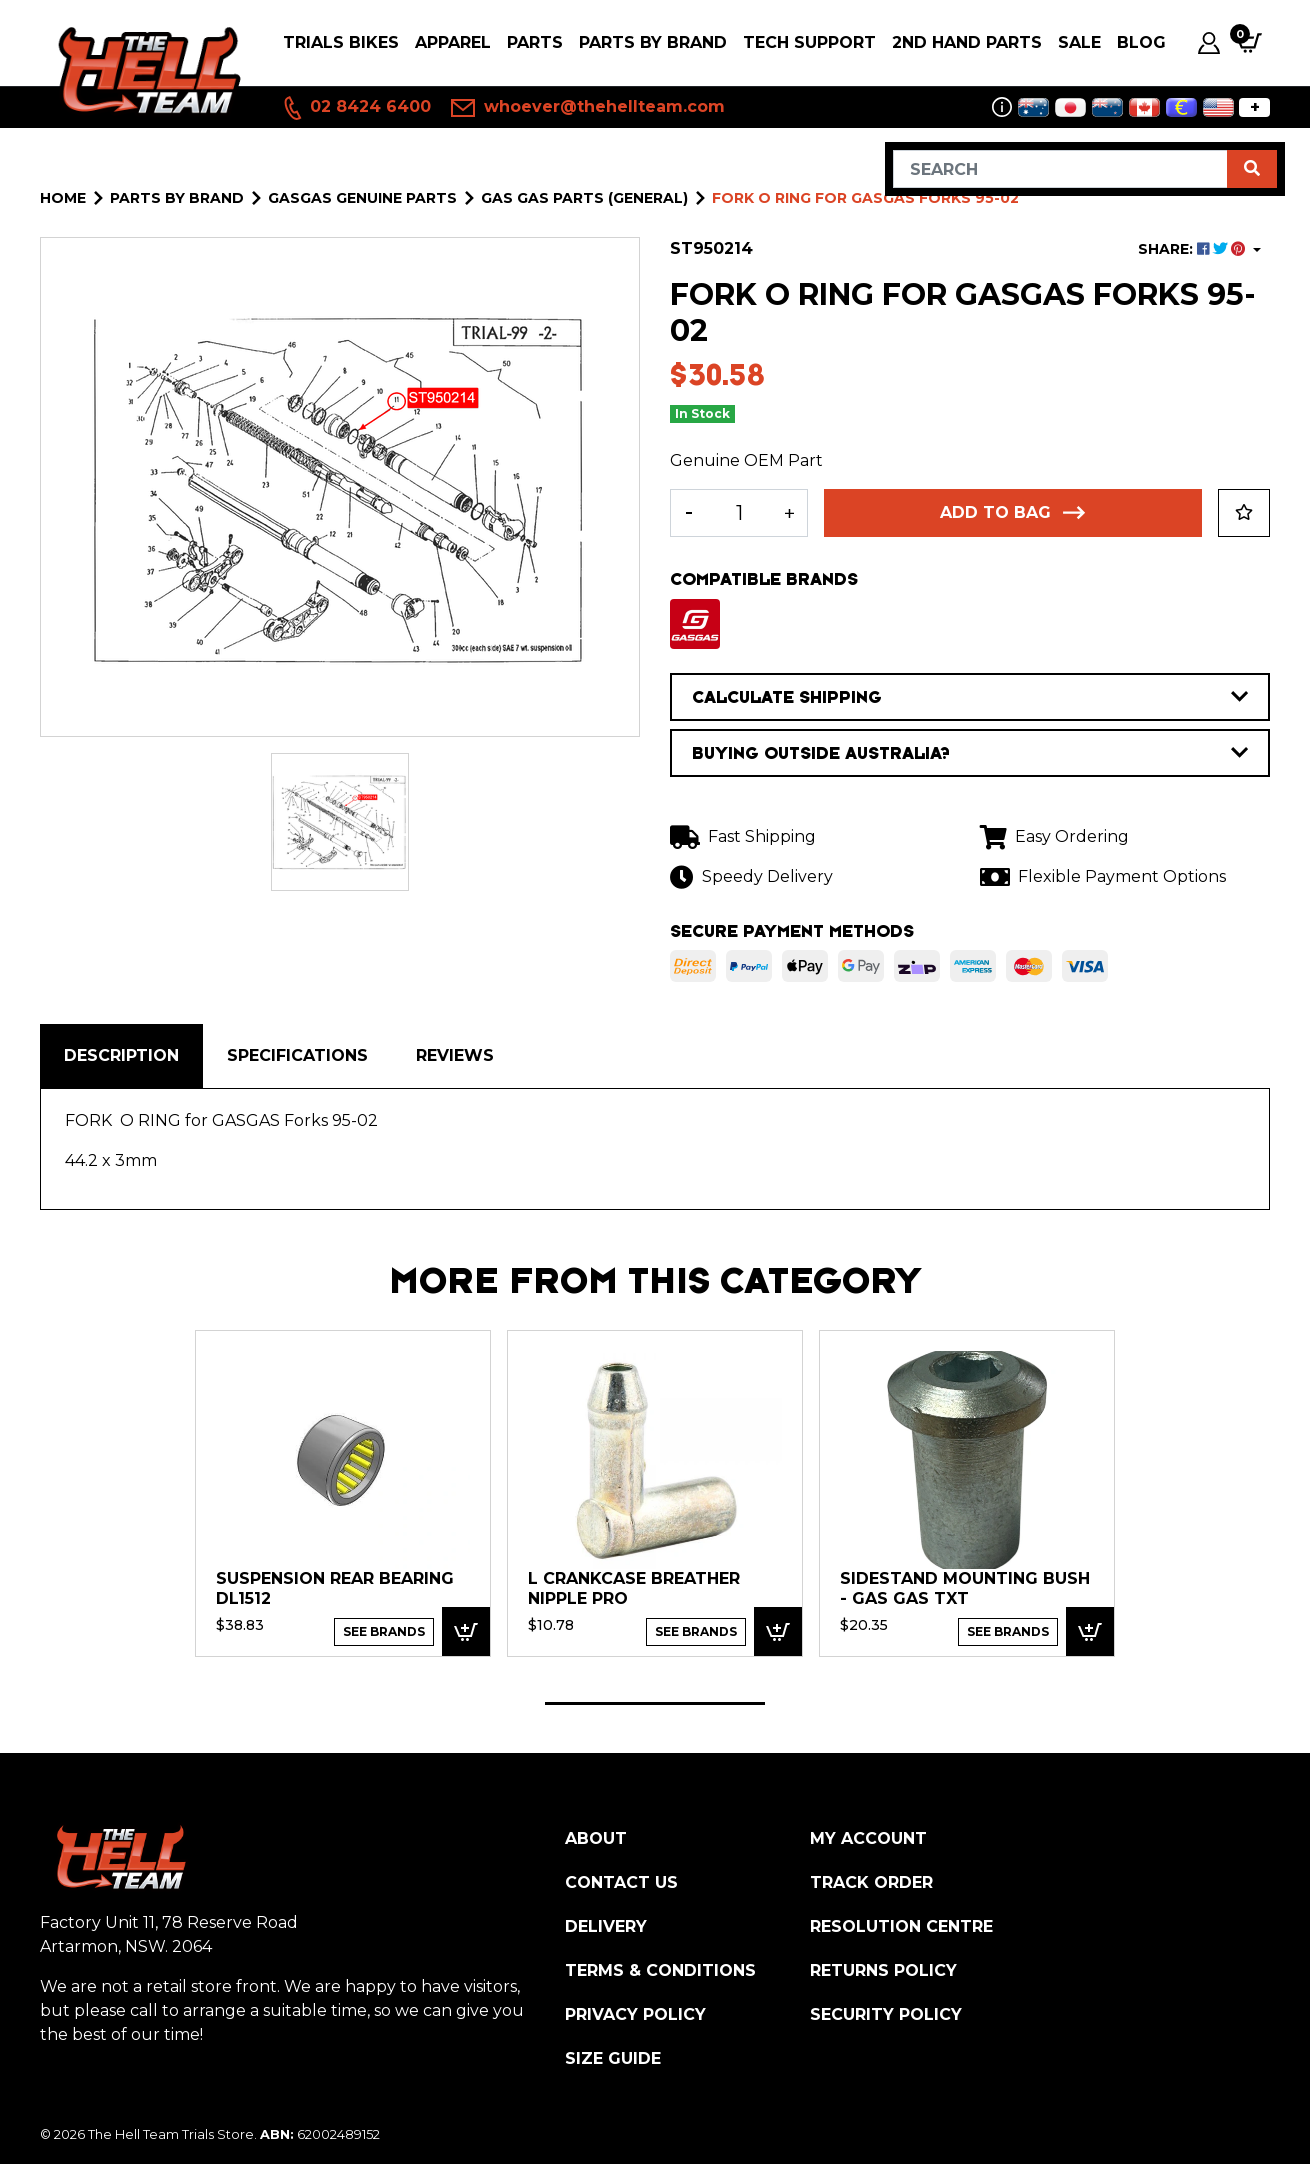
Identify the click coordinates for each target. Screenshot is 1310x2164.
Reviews (455, 1055)
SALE (1079, 42)
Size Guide (613, 2058)
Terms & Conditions (660, 1970)
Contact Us (621, 1882)
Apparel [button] (453, 42)
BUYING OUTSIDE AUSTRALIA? (970, 753)
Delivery (606, 1926)
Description (121, 1055)
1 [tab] (655, 1703)
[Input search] (1060, 169)
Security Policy (886, 2014)
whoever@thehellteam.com (588, 108)
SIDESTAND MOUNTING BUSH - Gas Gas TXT (965, 1588)
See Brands (384, 1631)
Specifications (297, 1055)
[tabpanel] (343, 1492)
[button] (1244, 513)
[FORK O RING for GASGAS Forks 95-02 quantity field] (739, 513)
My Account (868, 1838)
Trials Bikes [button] (341, 42)
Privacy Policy (635, 2014)
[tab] (121, 1056)
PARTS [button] (535, 42)
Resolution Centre (901, 1926)
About (596, 1838)
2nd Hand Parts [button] (967, 42)
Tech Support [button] (809, 42)
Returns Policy (883, 1970)
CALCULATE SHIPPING (970, 697)
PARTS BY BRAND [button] (653, 42)
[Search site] (1252, 169)
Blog (1141, 42)
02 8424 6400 (356, 108)
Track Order (871, 1882)
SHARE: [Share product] (1193, 249)
